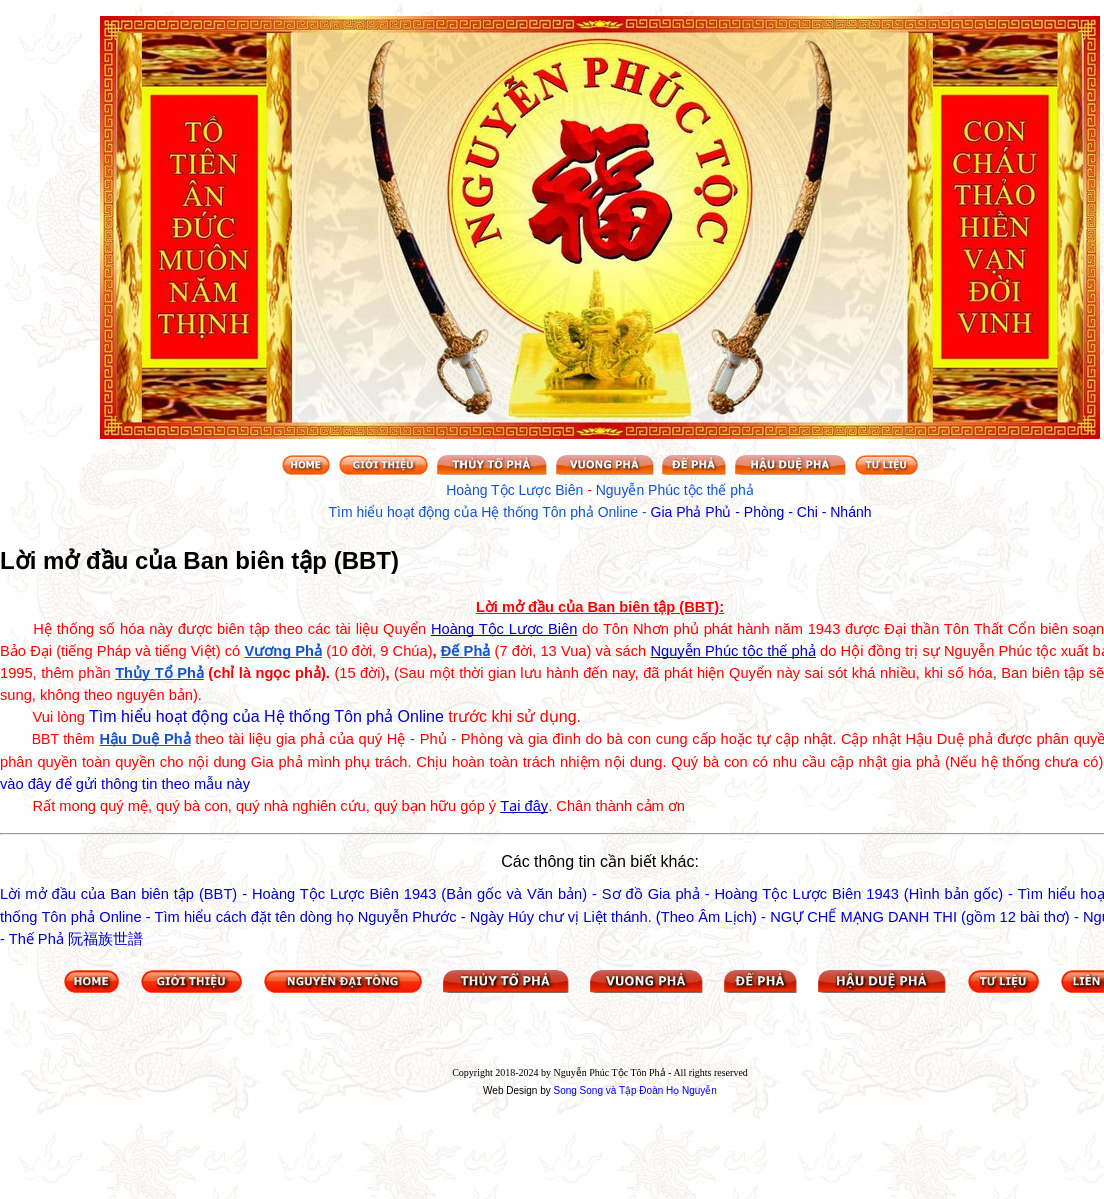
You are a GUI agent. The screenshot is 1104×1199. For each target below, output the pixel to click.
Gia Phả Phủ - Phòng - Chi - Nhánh (761, 512)
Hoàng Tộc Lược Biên (504, 629)
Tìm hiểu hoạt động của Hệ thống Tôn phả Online (266, 716)
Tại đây (524, 806)
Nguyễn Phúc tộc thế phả (733, 651)
